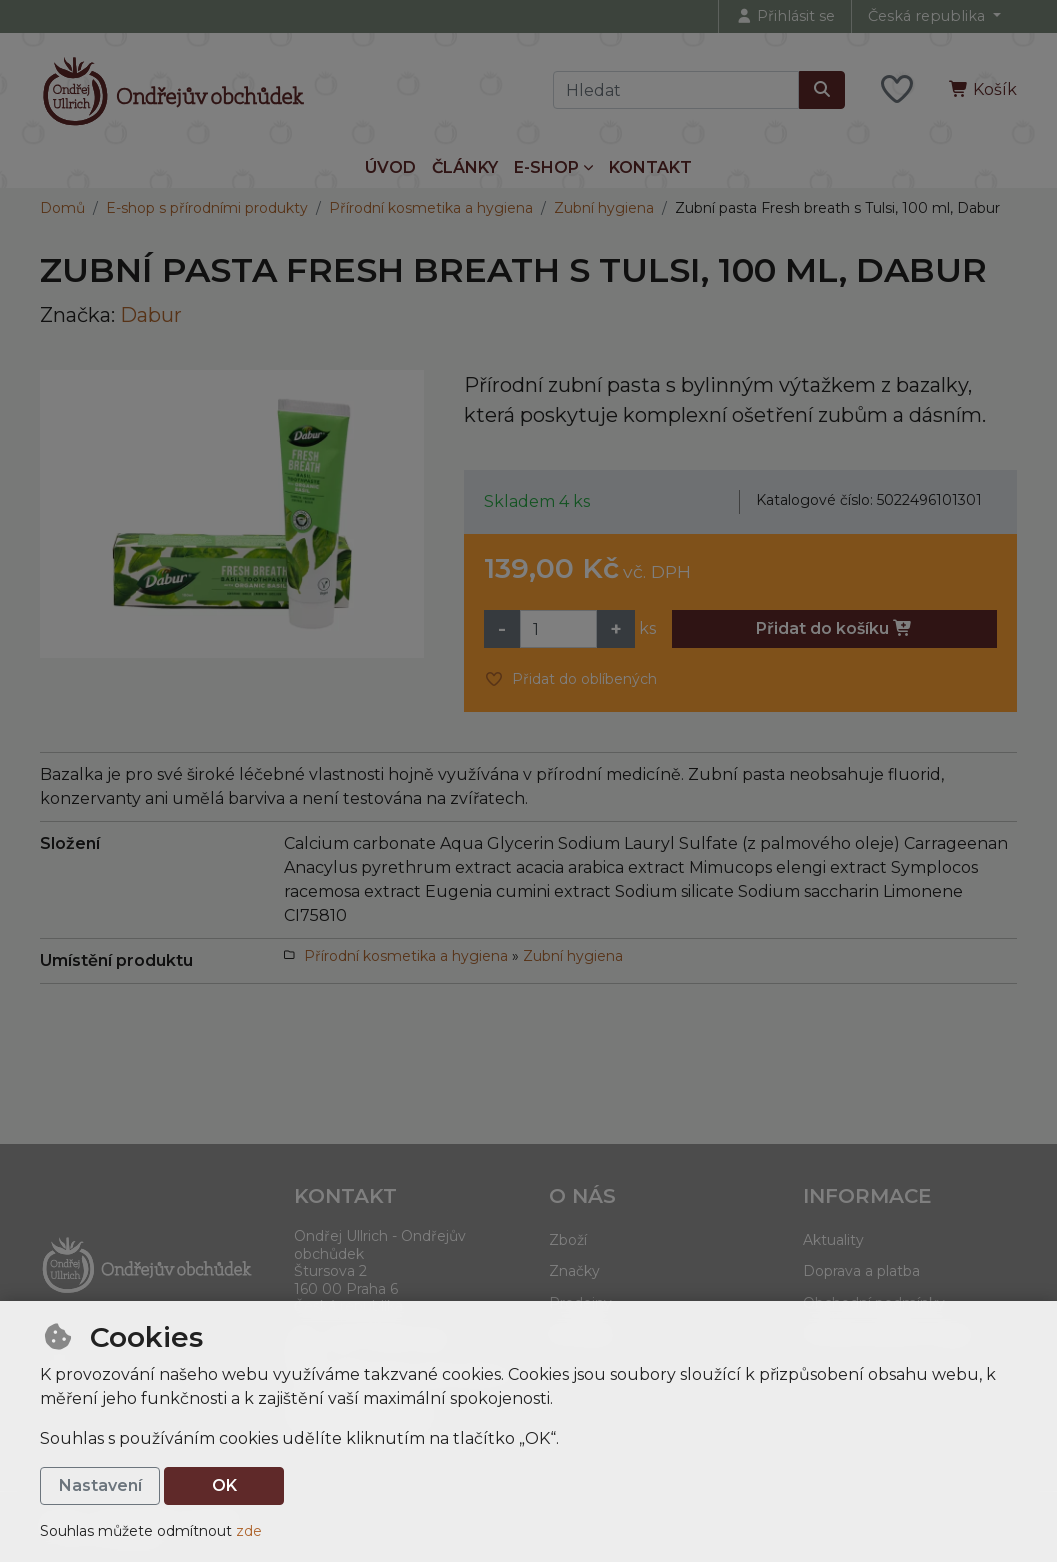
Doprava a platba (861, 1271)
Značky (574, 1271)
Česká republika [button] (928, 16)
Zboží (568, 1240)
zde (249, 1531)
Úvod (390, 167)
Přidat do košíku (834, 628)
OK (224, 1485)
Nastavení (100, 1485)
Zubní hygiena (604, 208)
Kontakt (650, 167)
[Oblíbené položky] (897, 90)
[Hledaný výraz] (676, 90)
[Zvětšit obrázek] (232, 514)
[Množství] (558, 629)
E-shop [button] (546, 167)
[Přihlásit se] (785, 16)
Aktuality (833, 1240)
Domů (62, 208)
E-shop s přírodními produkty (207, 208)
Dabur (151, 315)
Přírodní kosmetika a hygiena (431, 208)
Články (465, 167)
